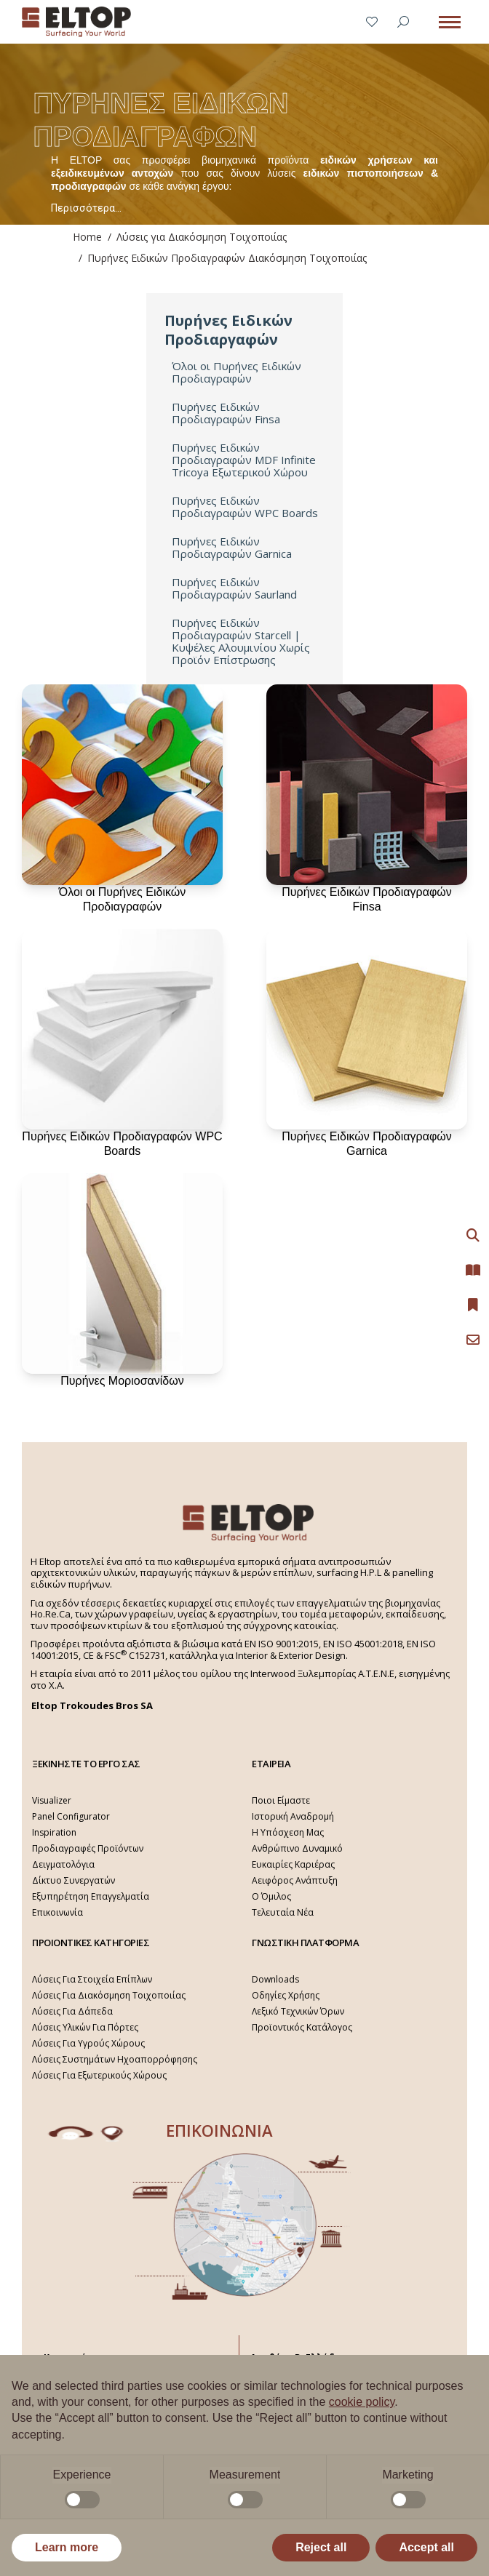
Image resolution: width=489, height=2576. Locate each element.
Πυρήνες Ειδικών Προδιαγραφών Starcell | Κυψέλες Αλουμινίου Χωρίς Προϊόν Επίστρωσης (241, 641)
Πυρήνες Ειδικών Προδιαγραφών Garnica (232, 547)
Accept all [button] (426, 2547)
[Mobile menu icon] (449, 22)
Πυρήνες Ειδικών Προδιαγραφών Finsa (226, 413)
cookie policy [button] (361, 2402)
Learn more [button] (66, 2547)
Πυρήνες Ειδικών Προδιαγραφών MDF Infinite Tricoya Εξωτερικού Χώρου (244, 460)
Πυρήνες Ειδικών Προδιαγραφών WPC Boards (245, 507)
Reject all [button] (320, 2547)
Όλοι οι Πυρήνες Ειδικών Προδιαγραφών (236, 372)
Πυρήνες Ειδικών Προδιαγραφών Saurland (234, 588)
